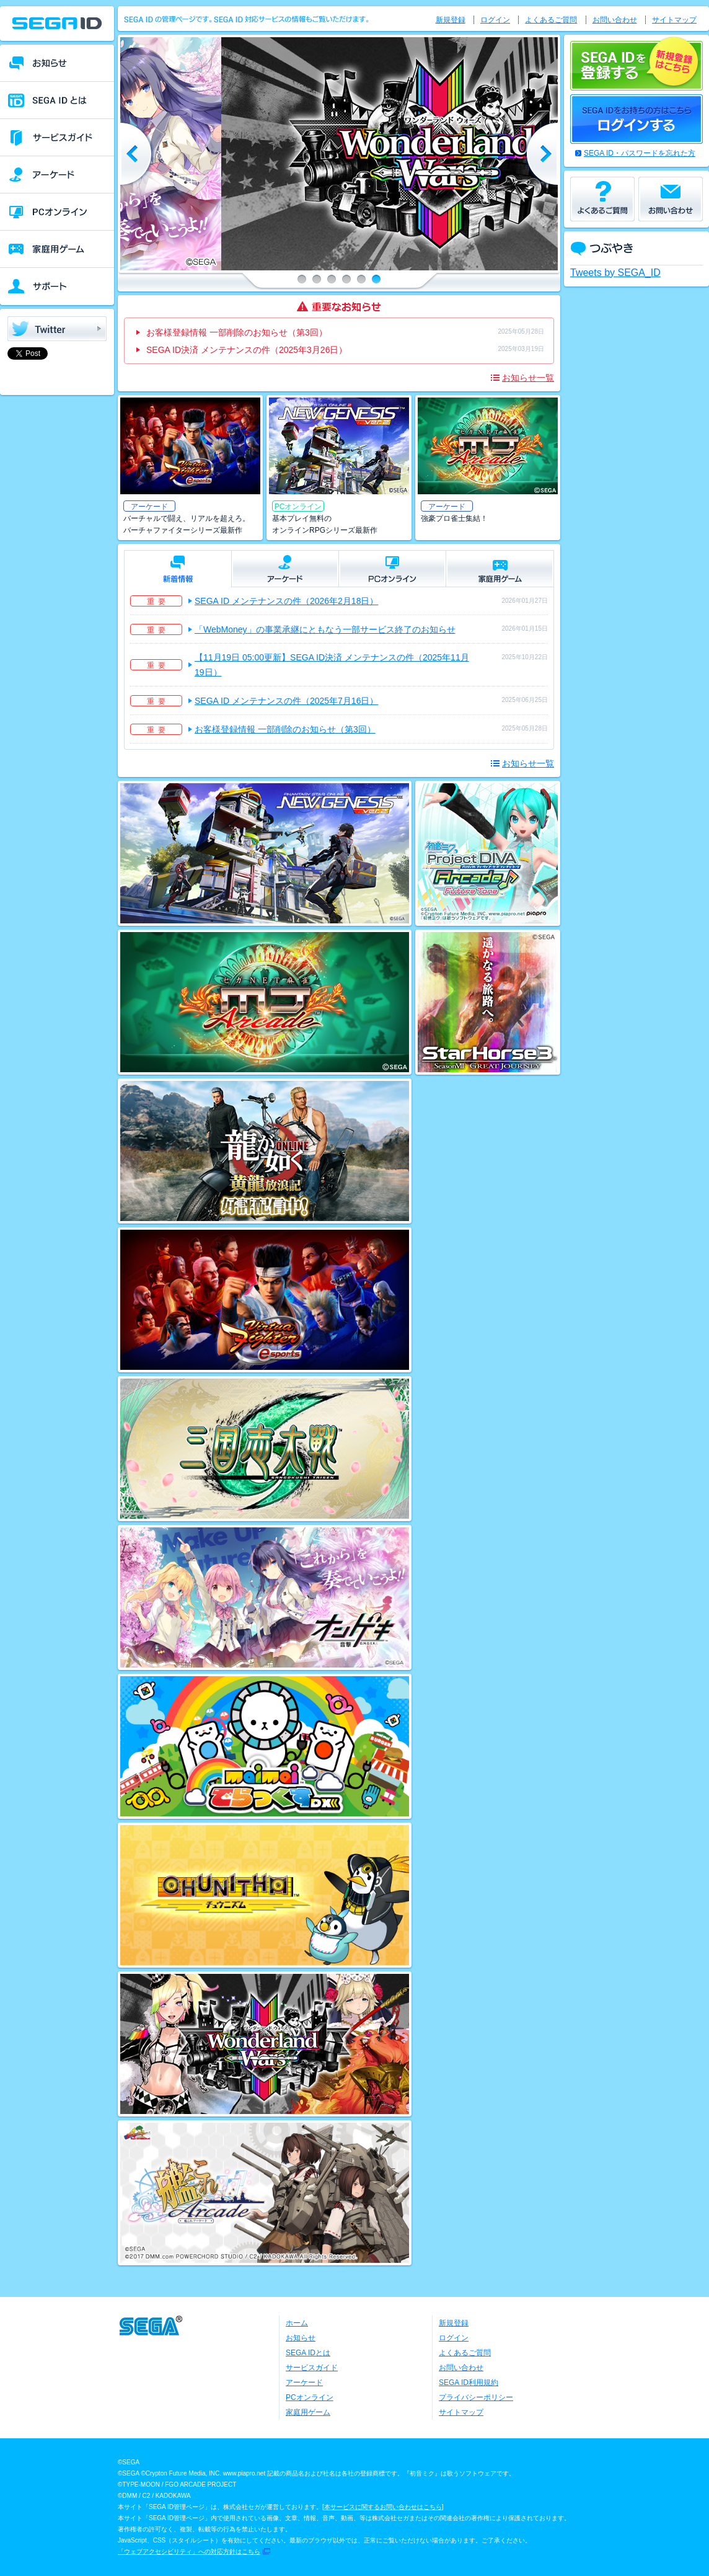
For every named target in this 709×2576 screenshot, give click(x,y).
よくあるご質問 (551, 20)
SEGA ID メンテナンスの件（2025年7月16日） (286, 701)
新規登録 (450, 20)
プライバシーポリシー (476, 2397)
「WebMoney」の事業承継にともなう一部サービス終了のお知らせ (325, 629)
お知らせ (300, 2338)
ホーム (297, 2323)
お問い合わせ (614, 20)
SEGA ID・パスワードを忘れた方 (639, 153)
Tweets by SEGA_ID (615, 272)
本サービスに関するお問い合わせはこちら (383, 2506)
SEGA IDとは (308, 2352)
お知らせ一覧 (528, 378)
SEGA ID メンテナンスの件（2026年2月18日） (286, 601)
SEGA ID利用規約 (468, 2382)
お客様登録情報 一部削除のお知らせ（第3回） (236, 332)
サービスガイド (312, 2367)
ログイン (495, 20)
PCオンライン (309, 2397)
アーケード (304, 2382)
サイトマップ (674, 20)
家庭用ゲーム (308, 2412)
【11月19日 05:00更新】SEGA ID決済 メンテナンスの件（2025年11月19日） (332, 664)
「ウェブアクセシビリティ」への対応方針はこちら (189, 2551)
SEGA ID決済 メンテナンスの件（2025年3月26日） (246, 350)
